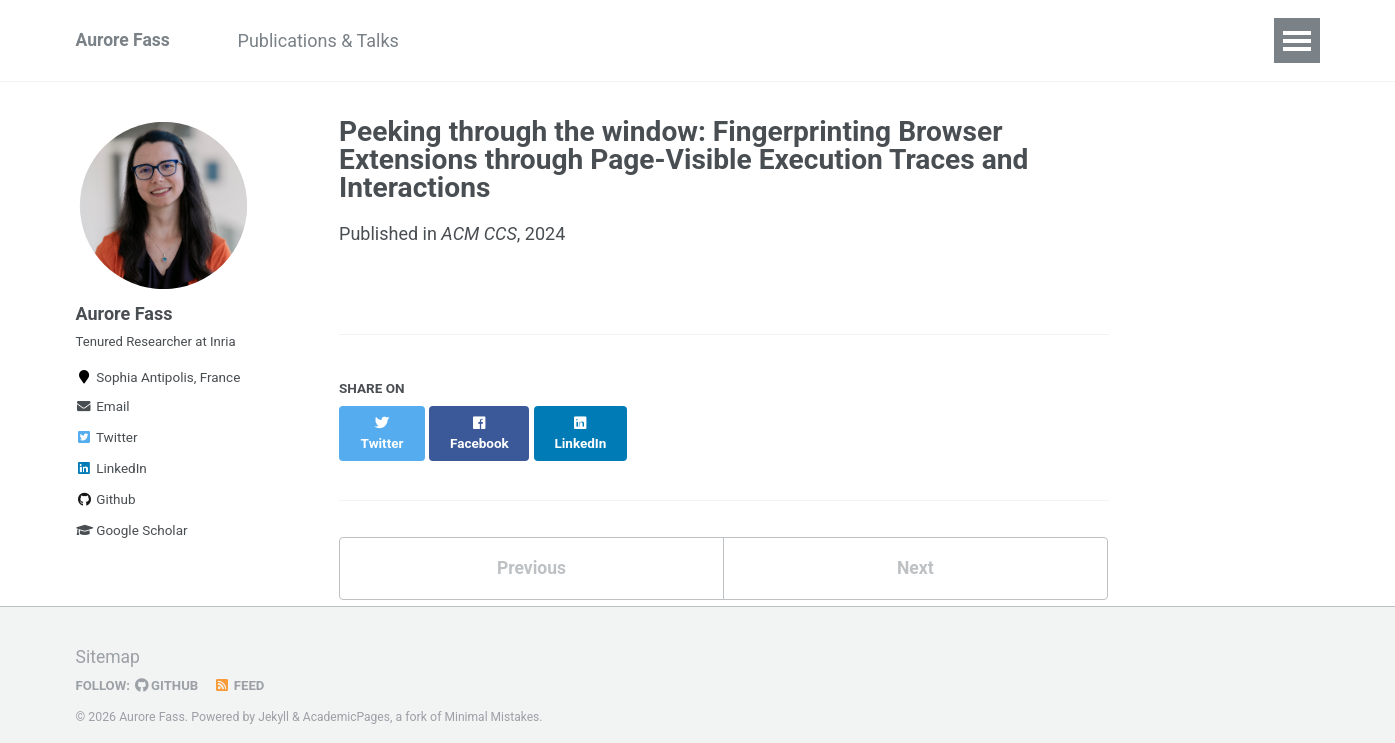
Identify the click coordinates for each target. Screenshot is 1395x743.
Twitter (107, 445)
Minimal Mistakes (496, 698)
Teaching (744, 40)
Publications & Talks (324, 40)
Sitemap (109, 638)
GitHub (168, 667)
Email (103, 414)
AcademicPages (348, 698)
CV (956, 40)
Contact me (863, 40)
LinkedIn (111, 476)
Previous (531, 548)
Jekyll (274, 698)
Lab (657, 40)
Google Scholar (132, 538)
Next (915, 548)
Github (106, 507)
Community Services (524, 40)
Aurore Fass (124, 40)
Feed (242, 667)
